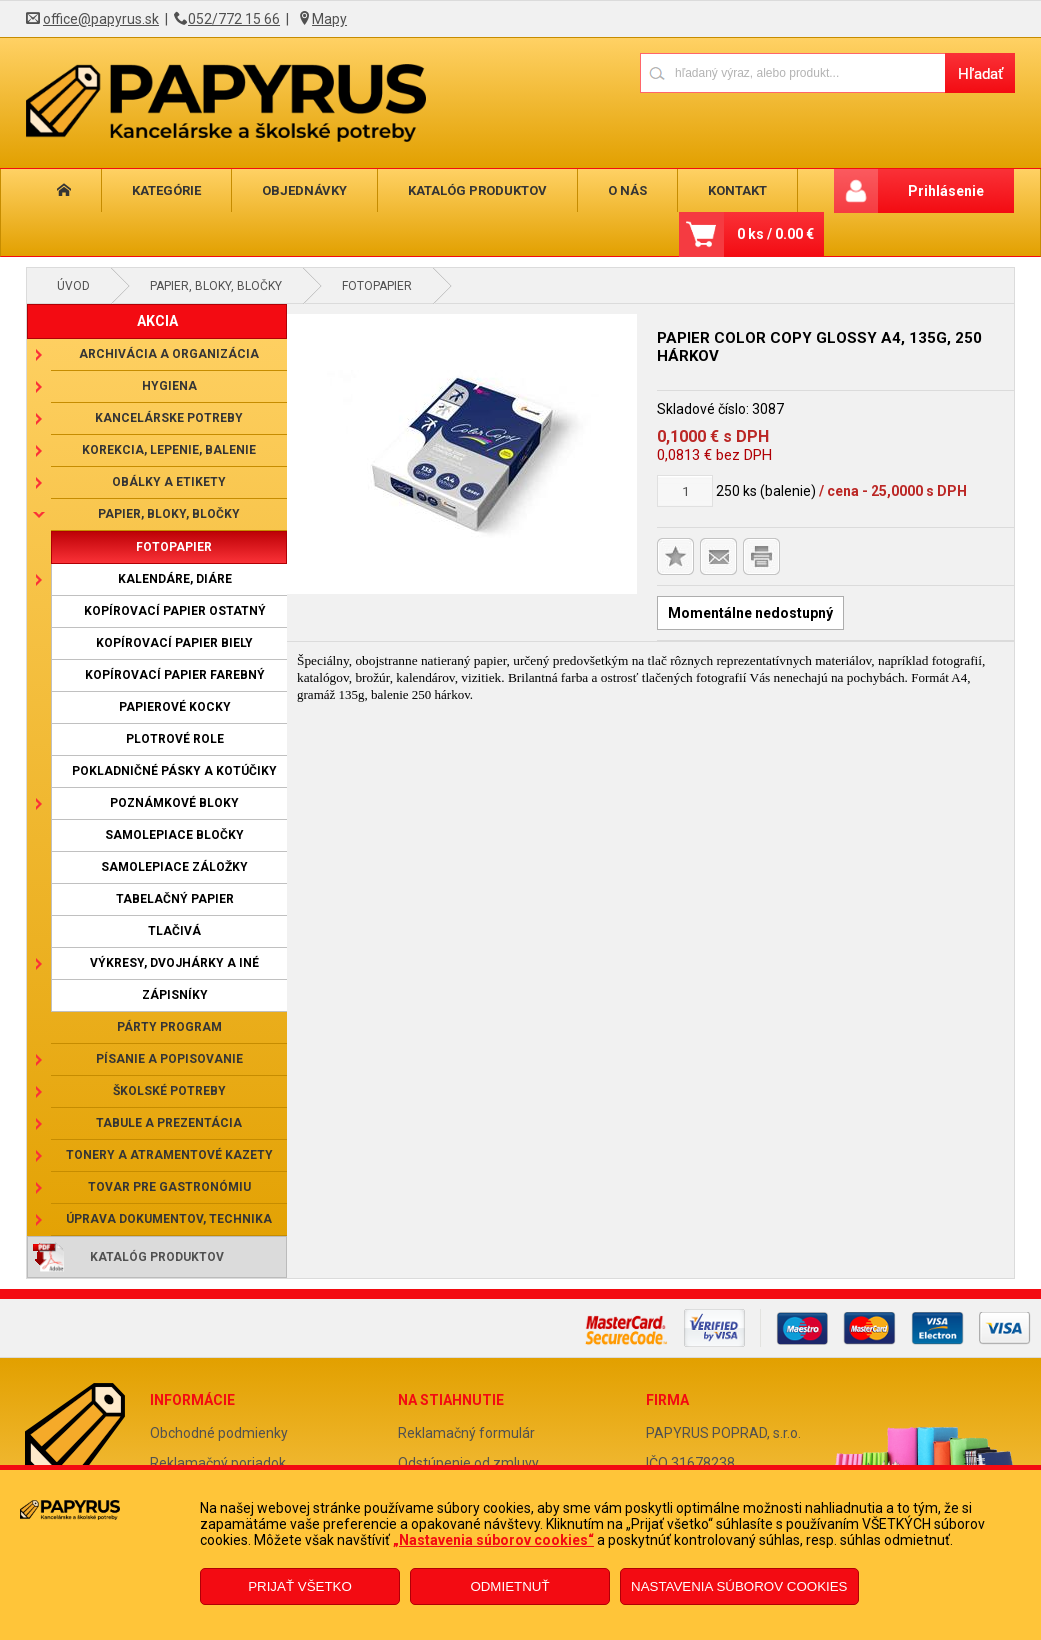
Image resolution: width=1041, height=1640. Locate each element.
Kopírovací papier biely (174, 643)
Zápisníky (175, 995)
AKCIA (157, 321)
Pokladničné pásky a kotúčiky (174, 771)
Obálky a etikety (169, 482)
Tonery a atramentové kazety (169, 1155)
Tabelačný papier (175, 899)
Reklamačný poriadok (218, 1463)
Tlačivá (174, 931)
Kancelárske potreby (169, 418)
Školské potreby (169, 1091)
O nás (609, 190)
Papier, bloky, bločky (216, 286)
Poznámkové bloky (174, 803)
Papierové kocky (175, 707)
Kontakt (715, 190)
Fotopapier (377, 286)
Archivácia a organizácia (169, 354)
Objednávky (294, 190)
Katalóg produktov (463, 190)
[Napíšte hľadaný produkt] (792, 72)
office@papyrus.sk (101, 19)
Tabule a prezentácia (169, 1123)
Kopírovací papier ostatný (175, 611)
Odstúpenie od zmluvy (468, 1463)
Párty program (169, 1027)
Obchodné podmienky (219, 1433)
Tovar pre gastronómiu (169, 1187)
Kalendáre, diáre (175, 579)
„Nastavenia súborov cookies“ (493, 1540)
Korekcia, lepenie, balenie (169, 450)
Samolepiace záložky (174, 867)
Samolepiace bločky (174, 835)
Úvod (73, 286)
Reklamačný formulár (466, 1433)
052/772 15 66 (234, 19)
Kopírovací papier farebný (175, 675)
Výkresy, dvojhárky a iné (174, 963)
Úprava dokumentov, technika (169, 1219)
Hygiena (169, 386)
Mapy (329, 19)
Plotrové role (175, 739)
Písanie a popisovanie (169, 1059)
